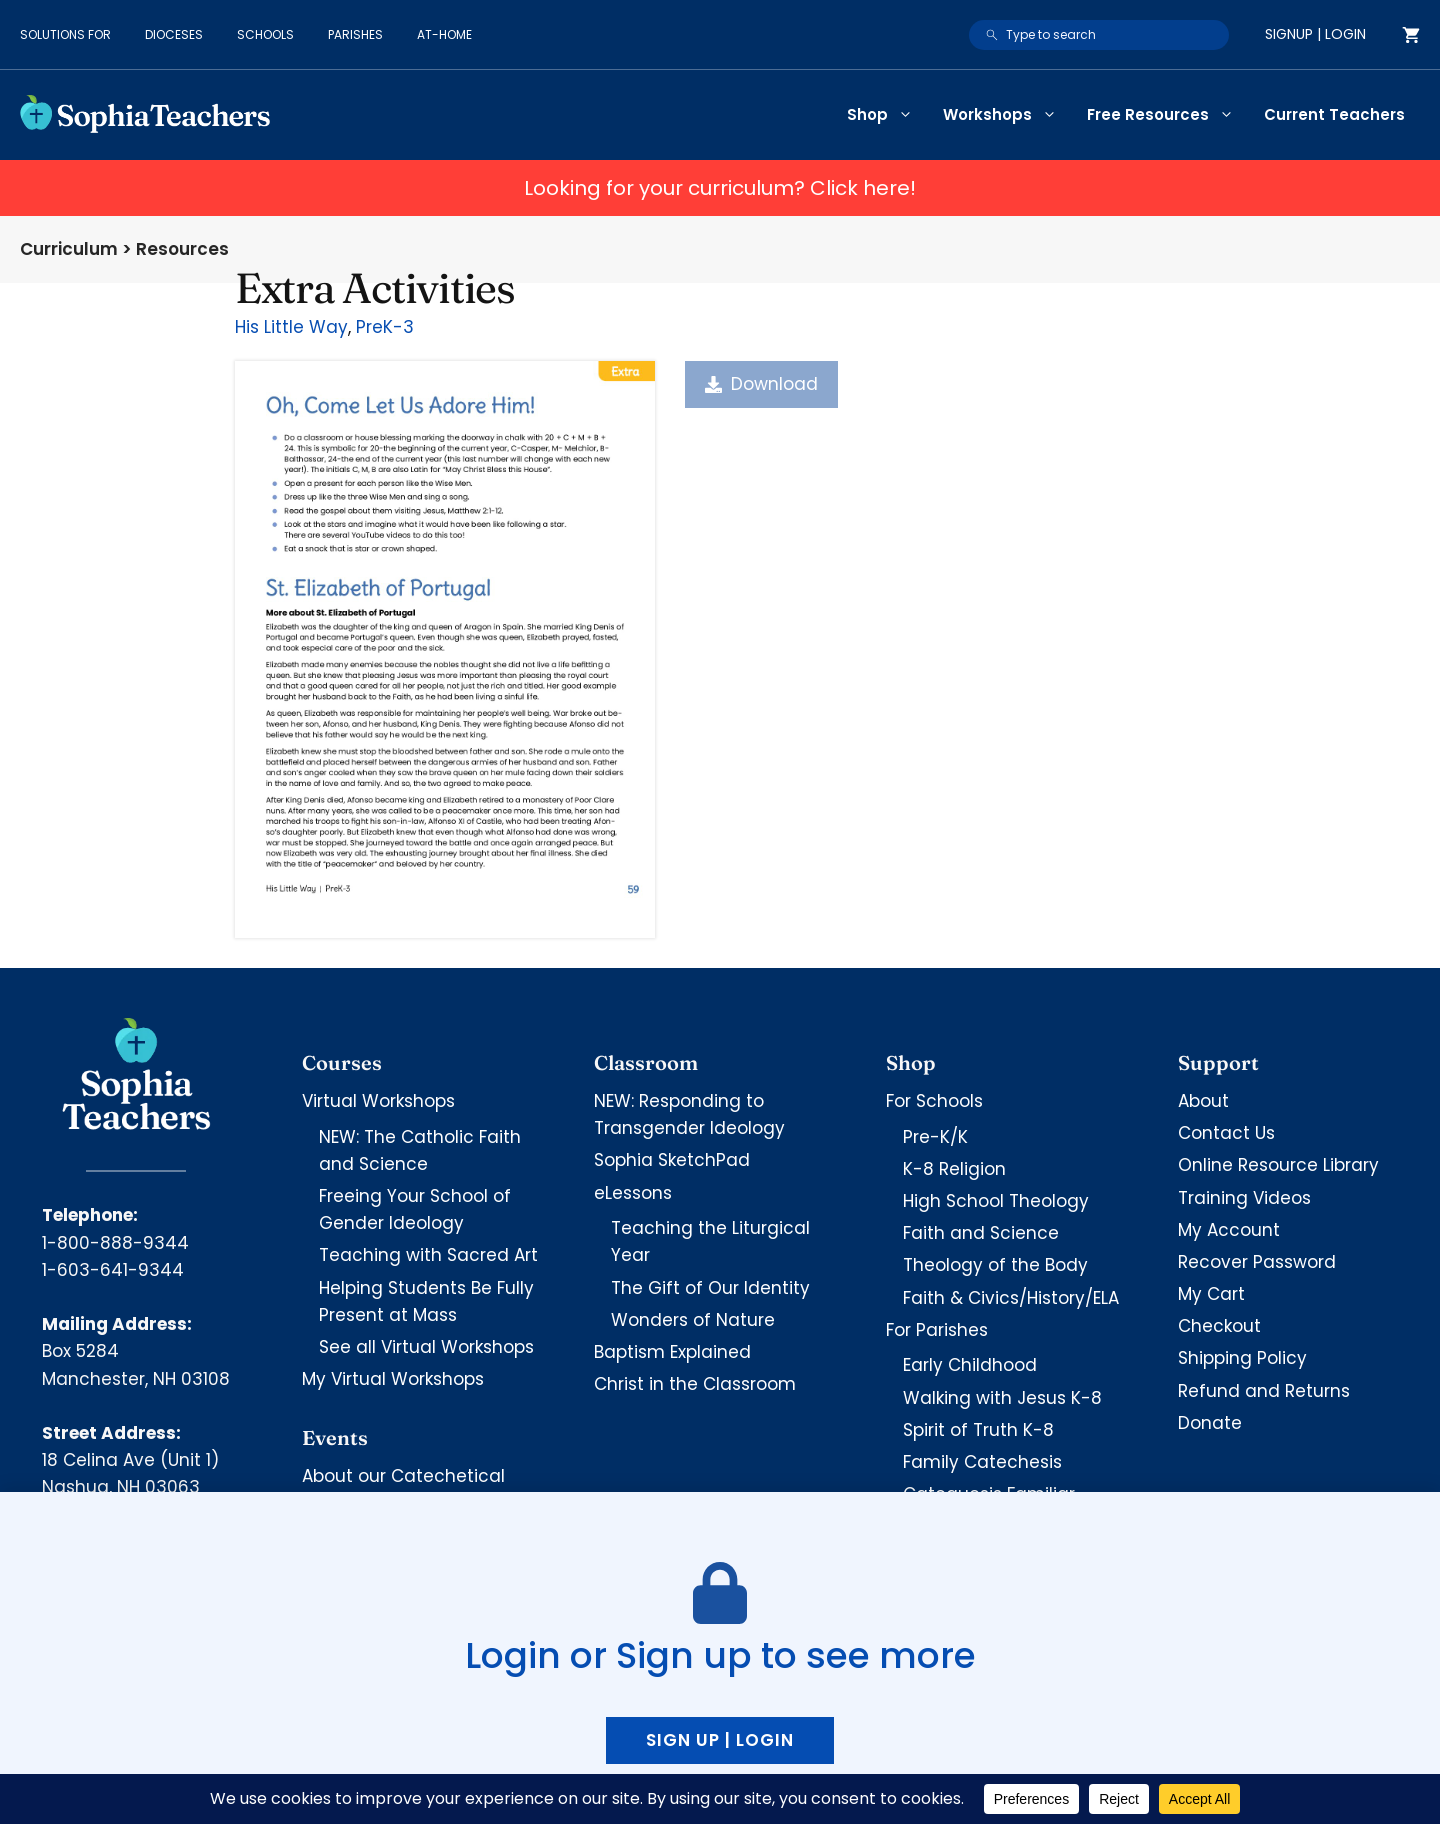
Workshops (1007, 115)
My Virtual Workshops (393, 1379)
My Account (1229, 1230)
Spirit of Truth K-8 (978, 1430)
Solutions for (65, 34)
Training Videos (1244, 1198)
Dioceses (174, 34)
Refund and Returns (1264, 1391)
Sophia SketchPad (672, 1160)
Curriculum (69, 249)
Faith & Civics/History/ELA (1011, 1298)
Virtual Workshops (378, 1101)
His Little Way (291, 327)
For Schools (934, 1101)
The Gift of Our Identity (710, 1288)
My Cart (1211, 1294)
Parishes (355, 34)
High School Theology (996, 1201)
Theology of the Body (995, 1265)
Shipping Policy (1242, 1358)
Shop (887, 115)
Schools (265, 34)
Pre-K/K (935, 1137)
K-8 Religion (954, 1169)
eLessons (633, 1193)
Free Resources (1168, 115)
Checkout (1219, 1326)
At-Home (444, 34)
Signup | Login (1315, 34)
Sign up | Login (720, 1740)
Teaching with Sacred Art (428, 1255)
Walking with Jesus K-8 (1002, 1398)
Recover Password (1257, 1262)
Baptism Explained (672, 1352)
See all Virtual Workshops (426, 1347)
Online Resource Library (1278, 1165)
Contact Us (1226, 1133)
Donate (1210, 1423)
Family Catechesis (982, 1462)
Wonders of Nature (693, 1320)
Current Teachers (1334, 114)
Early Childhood (970, 1365)
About (1203, 1101)
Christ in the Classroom (695, 1384)
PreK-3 (385, 327)
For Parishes (937, 1330)
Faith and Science (981, 1233)
